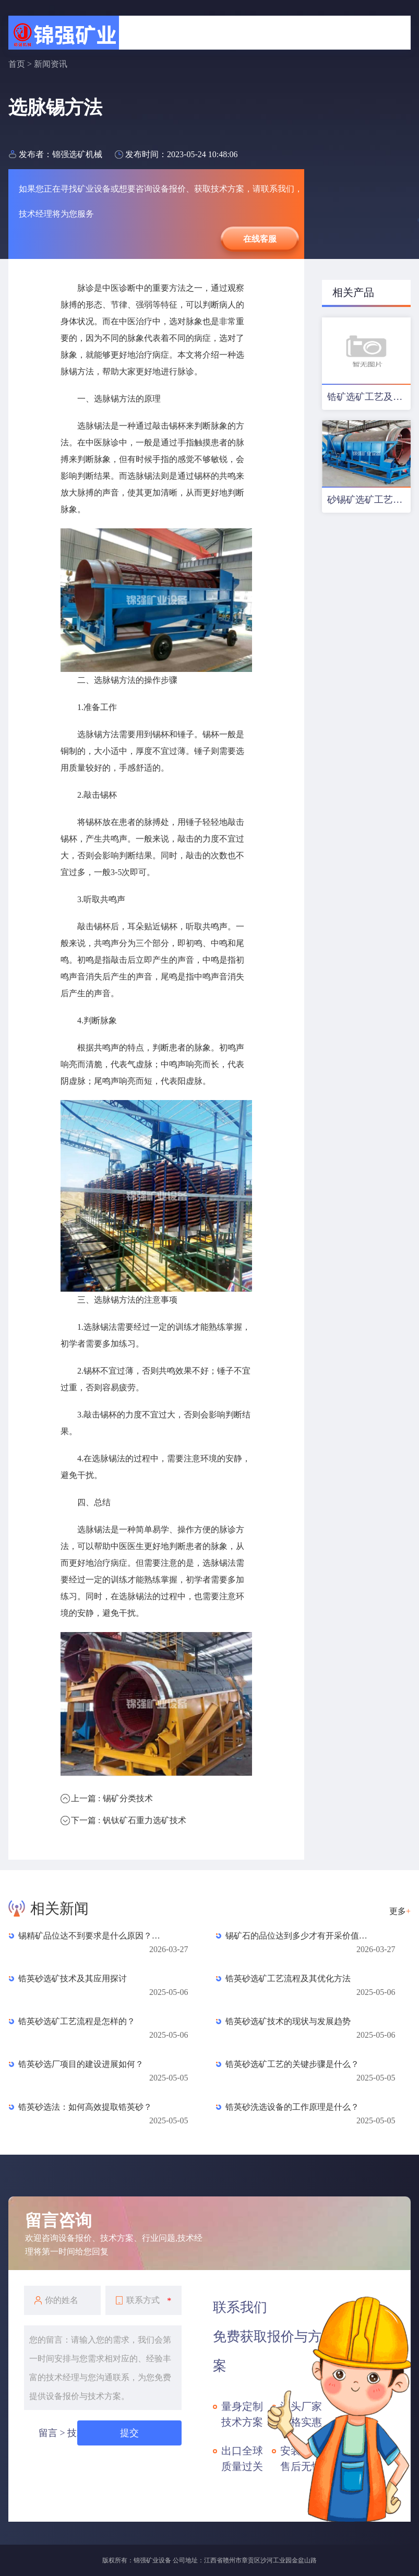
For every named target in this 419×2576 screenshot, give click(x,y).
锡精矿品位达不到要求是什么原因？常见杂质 (91, 1935)
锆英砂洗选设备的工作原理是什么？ (292, 2106)
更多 (400, 1911)
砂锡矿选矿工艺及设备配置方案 (369, 499)
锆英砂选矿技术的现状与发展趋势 (288, 2021)
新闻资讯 (50, 64)
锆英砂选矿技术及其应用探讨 (72, 1978)
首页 (16, 64)
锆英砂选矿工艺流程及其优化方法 (288, 1978)
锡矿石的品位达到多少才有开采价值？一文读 (298, 1935)
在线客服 (260, 238)
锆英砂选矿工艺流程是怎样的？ (76, 2021)
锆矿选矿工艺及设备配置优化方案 (369, 397)
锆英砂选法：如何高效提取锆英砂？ (85, 2106)
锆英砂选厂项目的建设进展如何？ (80, 2064)
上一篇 (111, 1798)
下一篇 (128, 1820)
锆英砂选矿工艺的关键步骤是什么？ (292, 2064)
